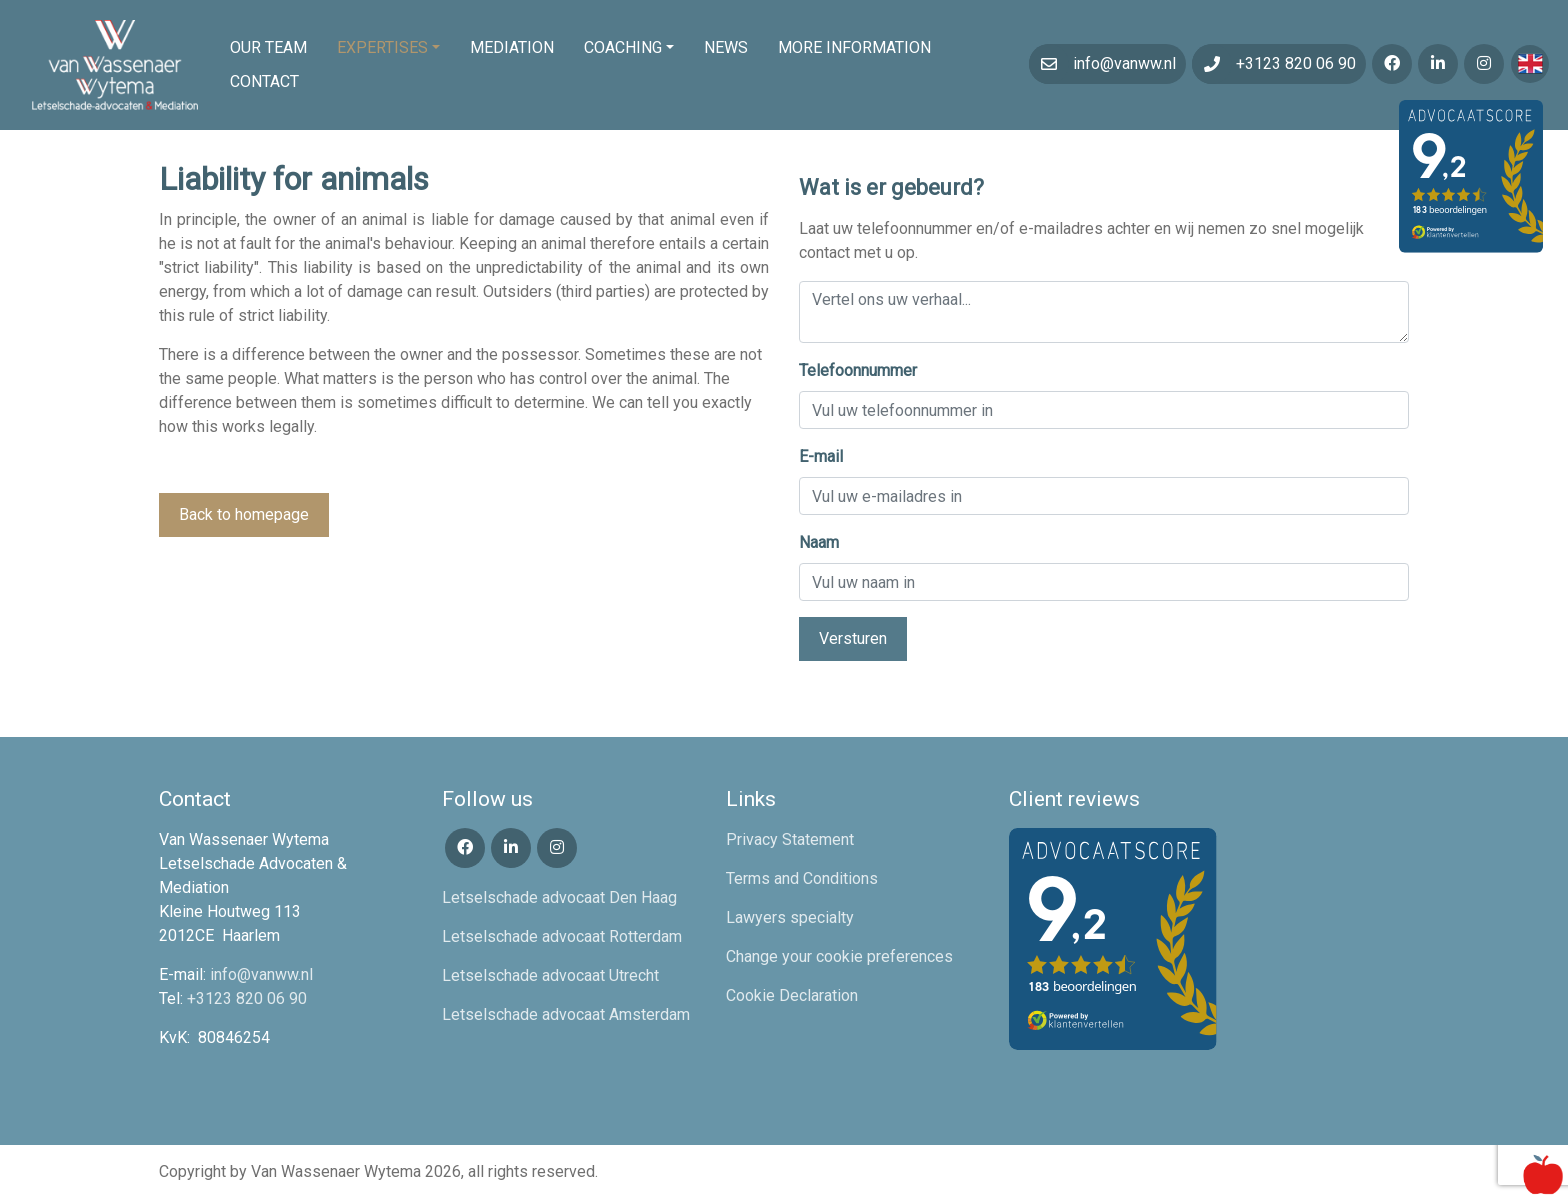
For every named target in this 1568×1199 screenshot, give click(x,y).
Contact (264, 81)
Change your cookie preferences (839, 956)
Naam (819, 542)
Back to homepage (244, 514)
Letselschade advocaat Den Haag (559, 897)
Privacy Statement (790, 839)
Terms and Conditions (802, 878)
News (726, 47)
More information (854, 47)
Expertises (382, 47)
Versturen (853, 638)
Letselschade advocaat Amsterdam (566, 1014)
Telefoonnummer (858, 370)
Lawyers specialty (790, 917)
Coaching (623, 47)
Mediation (512, 47)
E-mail (821, 456)
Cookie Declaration (792, 995)
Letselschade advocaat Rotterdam (562, 936)
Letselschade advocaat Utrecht (550, 975)
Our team (268, 47)
